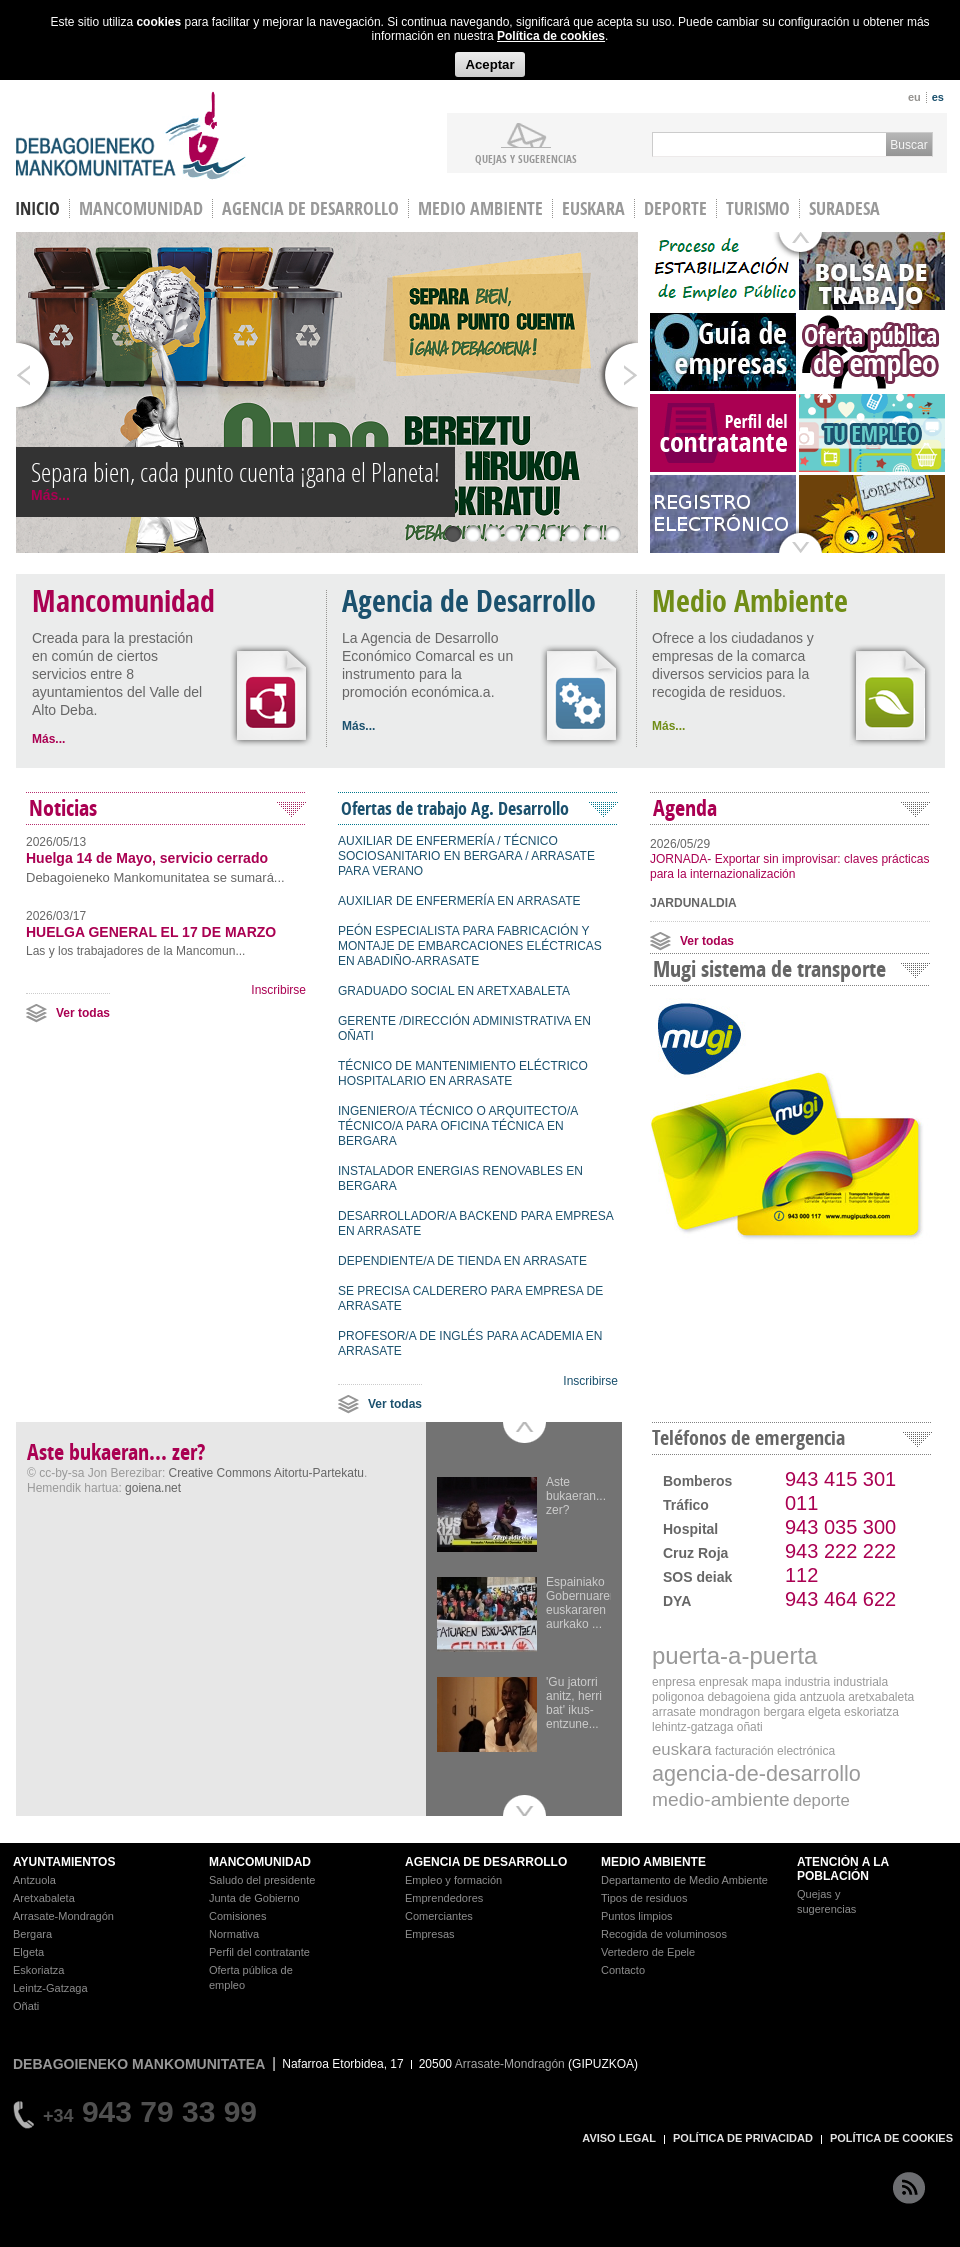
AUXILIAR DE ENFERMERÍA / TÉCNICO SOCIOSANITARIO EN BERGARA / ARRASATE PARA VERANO (466, 856)
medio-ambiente (721, 1799)
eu (914, 97)
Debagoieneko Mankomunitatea (131, 135)
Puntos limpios (637, 1916)
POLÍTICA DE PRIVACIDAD (743, 2138)
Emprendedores (444, 1898)
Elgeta (28, 1952)
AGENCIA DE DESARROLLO (486, 1862)
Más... (50, 495)
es (938, 97)
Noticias (63, 808)
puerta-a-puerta (734, 1655)
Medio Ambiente (480, 208)
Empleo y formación (453, 1880)
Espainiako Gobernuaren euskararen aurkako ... (581, 1603)
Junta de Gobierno (254, 1898)
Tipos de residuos (644, 1898)
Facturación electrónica (775, 1751)
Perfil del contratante (259, 1952)
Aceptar (489, 64)
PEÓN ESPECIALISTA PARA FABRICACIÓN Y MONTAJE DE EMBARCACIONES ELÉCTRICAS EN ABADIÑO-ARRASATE (470, 946)
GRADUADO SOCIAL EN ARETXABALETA (454, 991)
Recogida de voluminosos (664, 1934)
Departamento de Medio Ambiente (684, 1880)
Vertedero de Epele (648, 1952)
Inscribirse (278, 990)
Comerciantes (439, 1916)
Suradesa (844, 208)
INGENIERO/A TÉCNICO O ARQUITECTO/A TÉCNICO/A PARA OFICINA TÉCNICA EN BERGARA (458, 1126)
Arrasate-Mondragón (63, 1916)
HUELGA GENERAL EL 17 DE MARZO (151, 932)
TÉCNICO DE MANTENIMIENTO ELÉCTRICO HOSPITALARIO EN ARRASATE (463, 1073)
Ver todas (83, 1013)
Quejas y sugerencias (526, 158)
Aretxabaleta (44, 1898)
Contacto (623, 1970)
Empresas (430, 1934)
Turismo (758, 208)
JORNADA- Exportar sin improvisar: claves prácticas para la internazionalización (789, 866)
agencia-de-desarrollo (756, 1773)
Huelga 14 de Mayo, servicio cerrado (147, 858)
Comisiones (237, 1916)
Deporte (675, 208)
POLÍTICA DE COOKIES (891, 2138)
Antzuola (34, 1880)
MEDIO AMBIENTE (653, 1862)
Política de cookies (551, 36)
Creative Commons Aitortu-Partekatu (266, 1473)
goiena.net (153, 1488)
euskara (682, 1749)
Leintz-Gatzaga (50, 1988)
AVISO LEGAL (619, 2138)
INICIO (37, 208)
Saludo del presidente (262, 1880)
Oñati (26, 2006)
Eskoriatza (38, 1970)
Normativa (234, 1934)
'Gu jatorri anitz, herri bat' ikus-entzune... (574, 1703)
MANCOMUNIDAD (260, 1862)
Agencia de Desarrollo (310, 208)
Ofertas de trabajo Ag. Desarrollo (455, 808)
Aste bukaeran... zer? (576, 1496)
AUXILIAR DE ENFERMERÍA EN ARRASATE (459, 901)
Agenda (685, 808)
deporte (821, 1800)
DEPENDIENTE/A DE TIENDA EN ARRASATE (462, 1261)
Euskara (593, 208)
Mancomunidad (141, 208)
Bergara (32, 1934)
